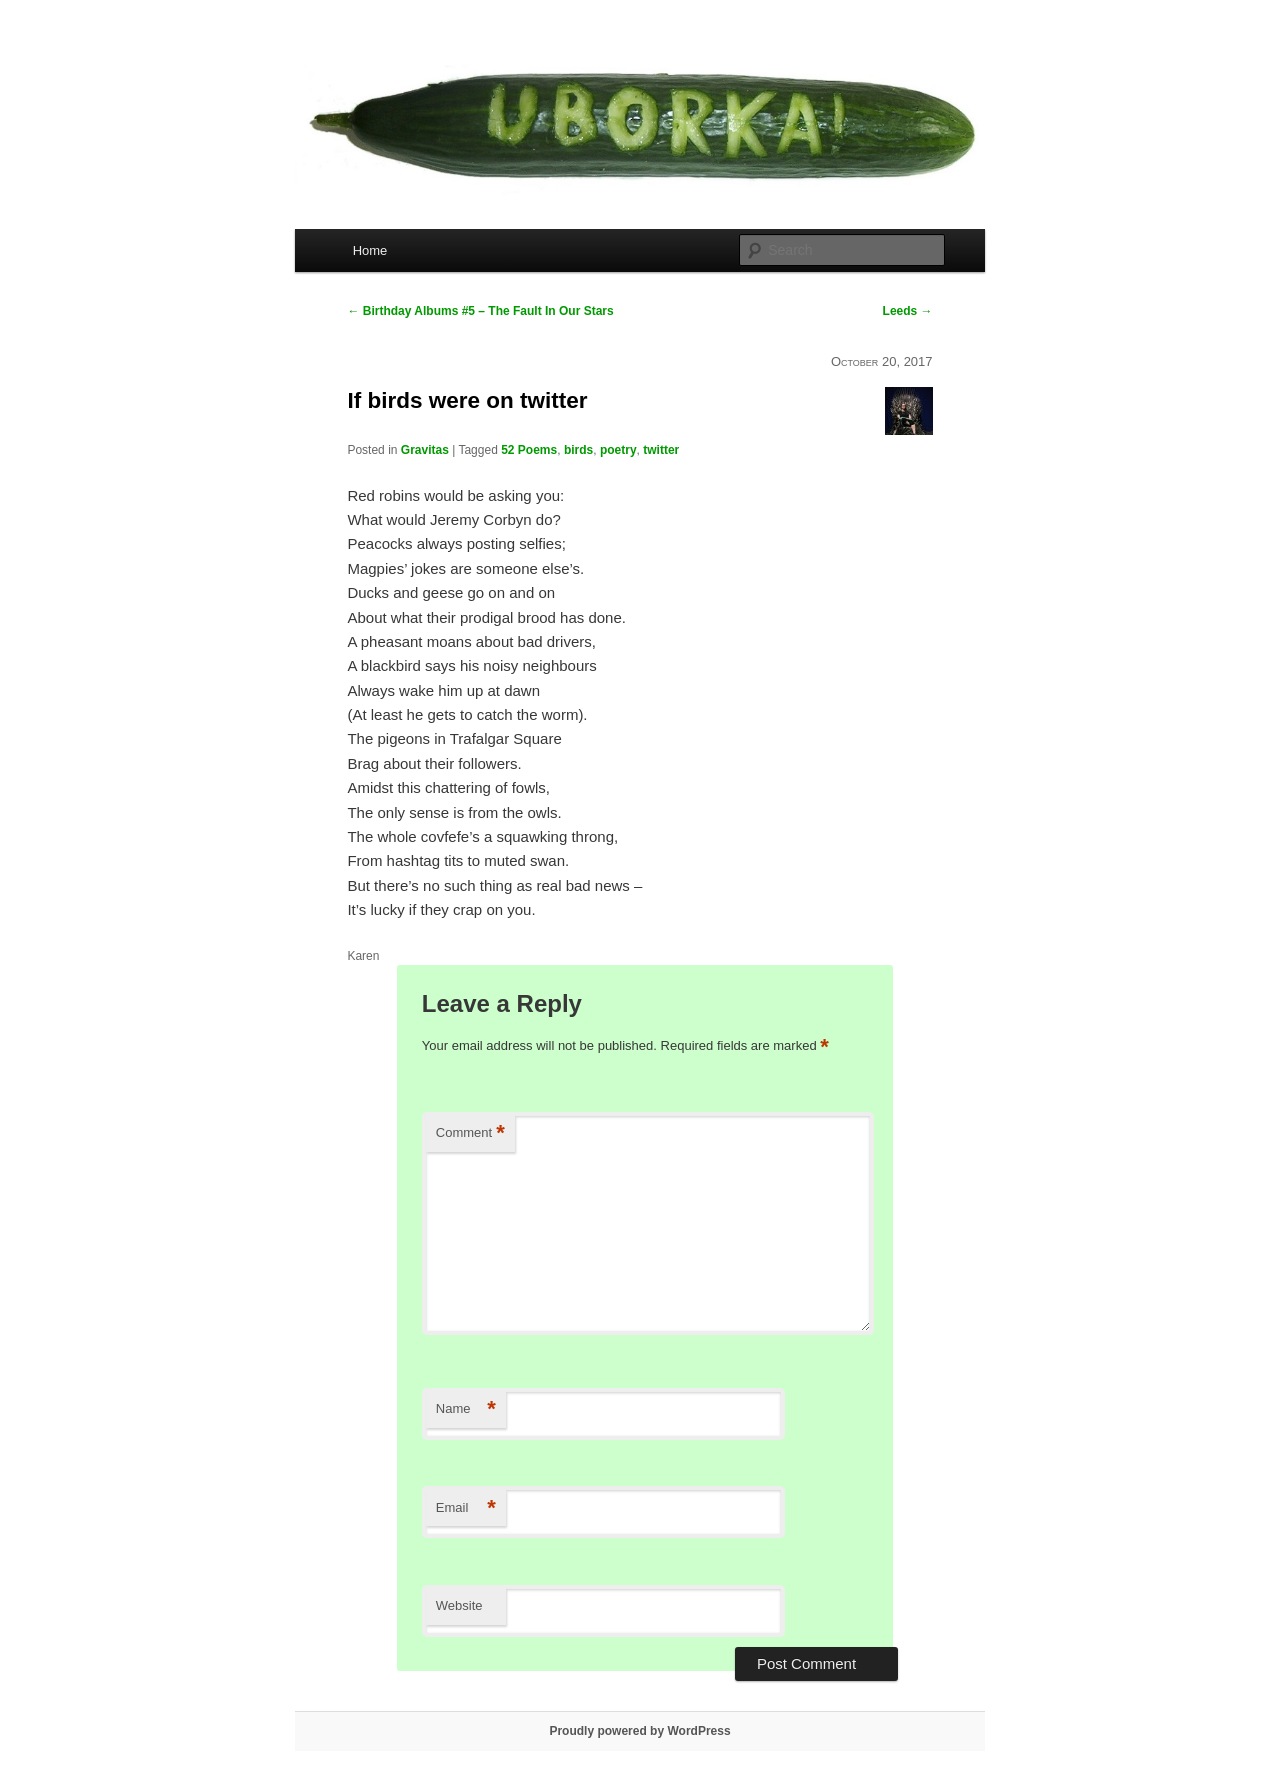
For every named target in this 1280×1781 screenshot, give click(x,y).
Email (466, 1508)
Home (370, 250)
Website (459, 1605)
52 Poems (529, 450)
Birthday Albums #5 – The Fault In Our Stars (480, 311)
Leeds (908, 311)
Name (466, 1409)
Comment (470, 1133)
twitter (661, 450)
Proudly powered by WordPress (639, 1731)
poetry (618, 450)
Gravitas (425, 450)
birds (578, 450)
